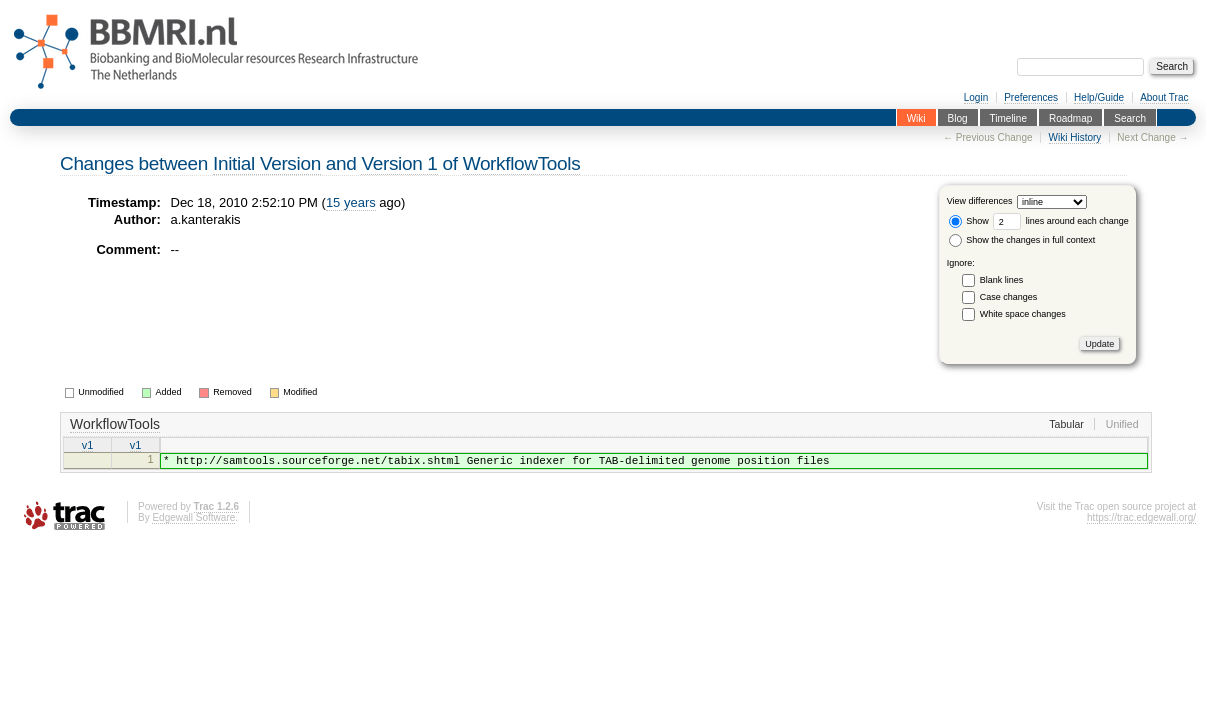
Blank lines (1002, 280)
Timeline (1008, 117)
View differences (980, 202)
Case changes (1009, 297)
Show (969, 221)
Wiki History (1075, 137)
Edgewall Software (193, 523)
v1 (88, 446)
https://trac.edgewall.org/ (1141, 523)
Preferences (1031, 97)
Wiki (916, 117)
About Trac (1164, 97)
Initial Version (267, 163)
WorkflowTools (522, 163)
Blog (958, 117)
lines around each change (1061, 221)
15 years (351, 202)
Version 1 (399, 163)
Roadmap (1070, 117)
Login (976, 97)
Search (1130, 117)
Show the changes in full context (1022, 240)
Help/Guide (1099, 97)
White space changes (1023, 314)
